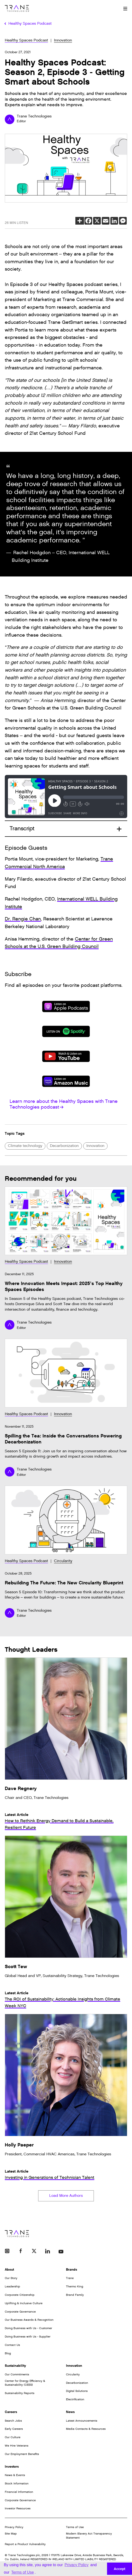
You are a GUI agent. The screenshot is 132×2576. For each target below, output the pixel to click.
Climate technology (25, 1145)
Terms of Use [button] (22, 2572)
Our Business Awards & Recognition (29, 2320)
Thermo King (74, 2286)
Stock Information (17, 2483)
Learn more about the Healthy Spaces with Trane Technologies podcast (64, 1104)
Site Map (11, 2533)
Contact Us (12, 2345)
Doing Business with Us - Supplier (27, 2336)
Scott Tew (16, 1967)
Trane (70, 2278)
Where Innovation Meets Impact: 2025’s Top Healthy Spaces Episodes (64, 1286)
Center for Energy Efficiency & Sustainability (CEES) (25, 2383)
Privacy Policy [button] (77, 2565)
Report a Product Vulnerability (25, 2544)
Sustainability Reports (19, 2393)
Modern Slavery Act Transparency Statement (89, 2536)
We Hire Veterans (16, 2446)
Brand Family (75, 2295)
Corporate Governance (20, 2312)
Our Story (11, 2278)
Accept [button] (119, 2569)
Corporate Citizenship (20, 2295)
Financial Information (19, 2492)
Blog (8, 2353)
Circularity (63, 1561)
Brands (71, 2269)
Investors (12, 2466)
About (9, 2269)
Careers (11, 2412)
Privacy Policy (14, 2527)
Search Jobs (13, 2421)
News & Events (15, 2475)
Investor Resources (17, 2508)
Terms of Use (75, 2527)
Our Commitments (17, 2374)
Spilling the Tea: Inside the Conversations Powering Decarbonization (63, 1439)
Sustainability (15, 2365)
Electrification (75, 2399)
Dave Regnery (21, 1788)
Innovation (63, 40)
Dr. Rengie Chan (23, 919)
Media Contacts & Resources (86, 2429)
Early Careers (14, 2429)
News (70, 2412)
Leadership (12, 2286)
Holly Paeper (19, 2145)
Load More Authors (66, 2195)
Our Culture (12, 2437)
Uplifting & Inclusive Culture (23, 2303)
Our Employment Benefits (22, 2454)
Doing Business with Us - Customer (28, 2328)
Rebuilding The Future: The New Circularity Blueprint (64, 1583)
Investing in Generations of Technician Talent (49, 2177)
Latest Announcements (81, 2421)
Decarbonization (64, 1145)
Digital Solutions (77, 2391)
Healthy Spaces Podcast (26, 40)
